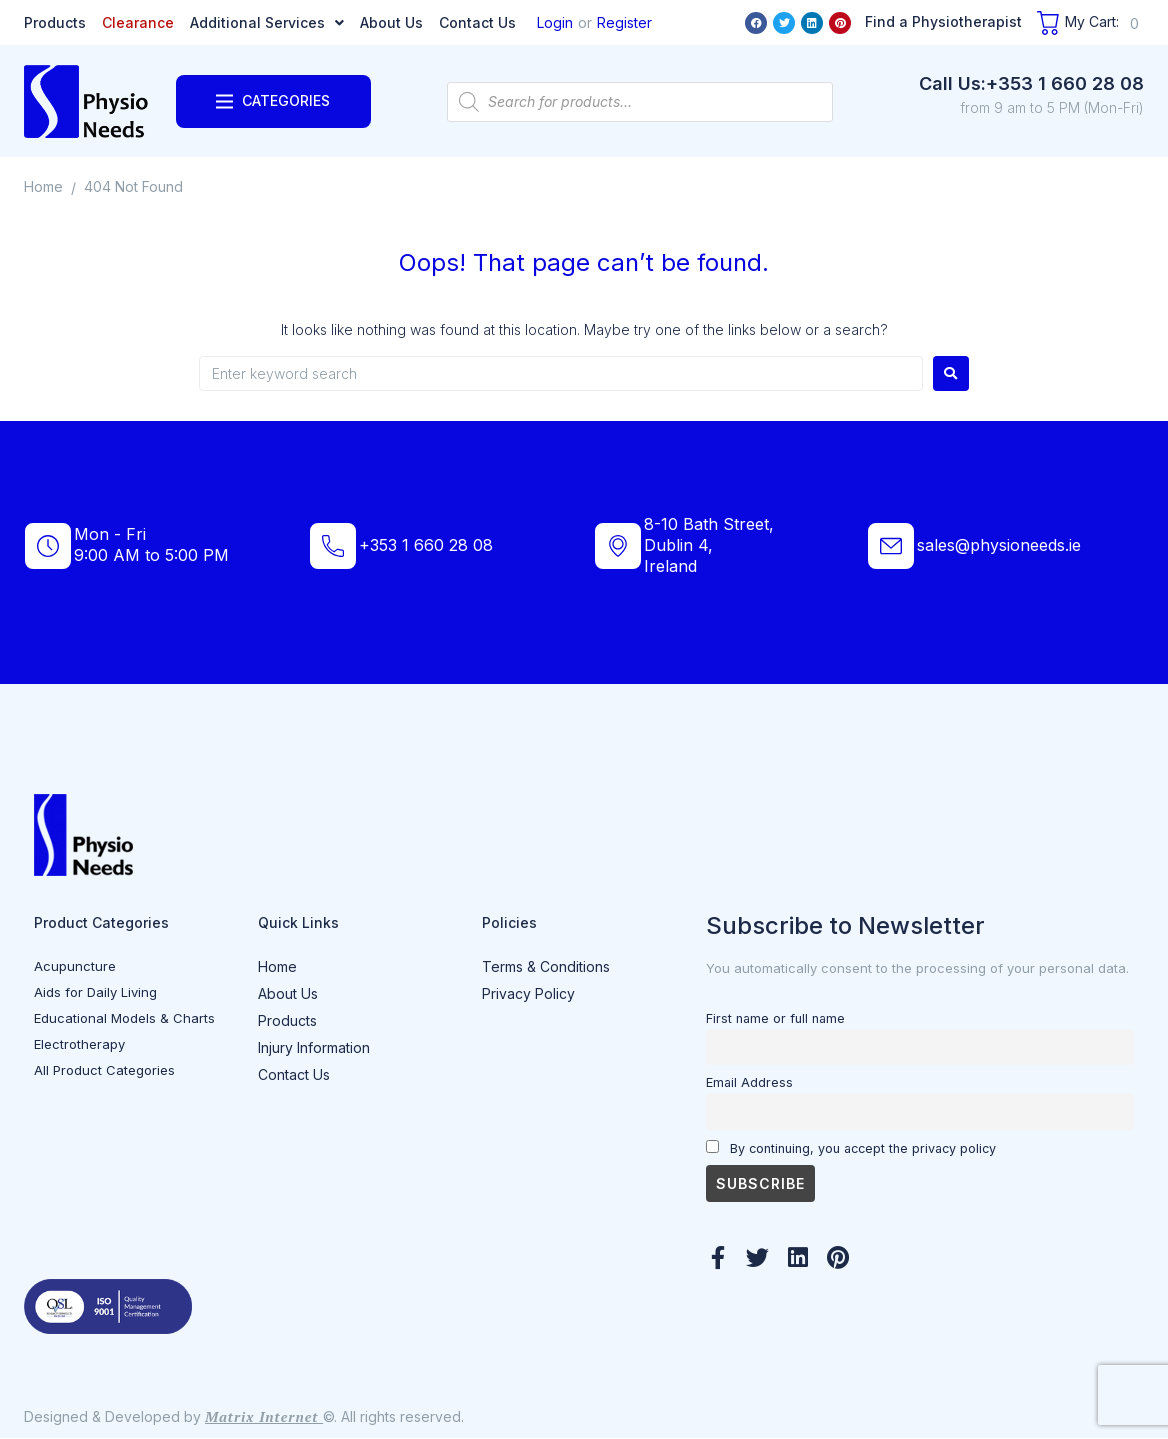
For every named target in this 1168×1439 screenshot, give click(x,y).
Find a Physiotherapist (943, 21)
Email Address (749, 1082)
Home (43, 186)
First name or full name (775, 1018)
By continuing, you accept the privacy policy (851, 1148)
